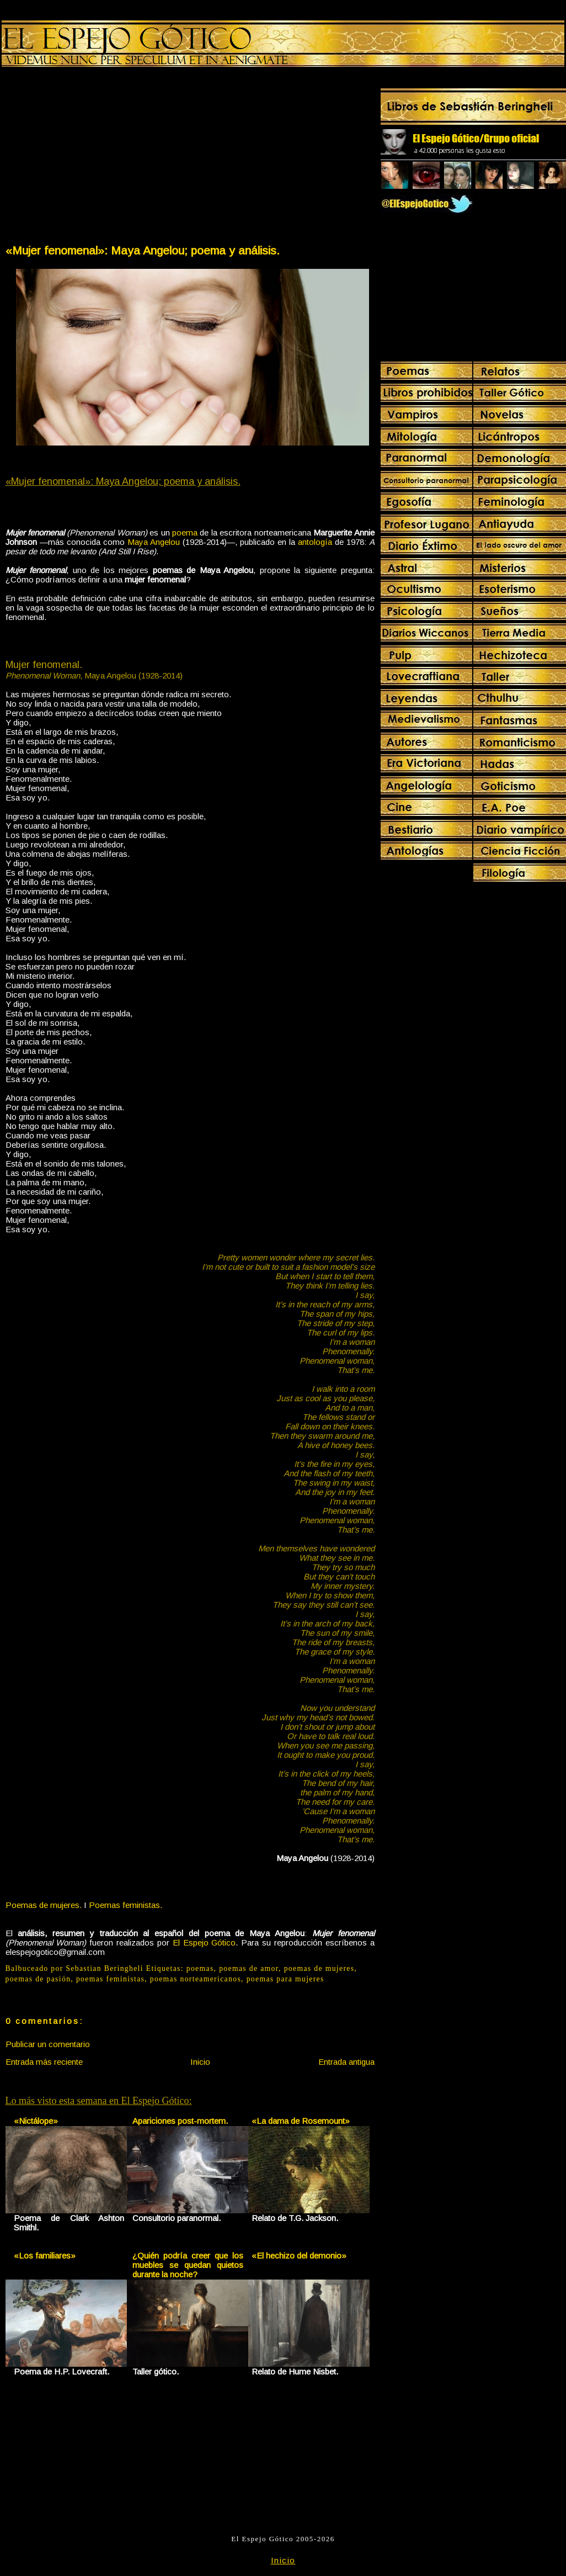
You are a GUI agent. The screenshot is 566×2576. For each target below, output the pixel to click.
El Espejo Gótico (204, 1942)
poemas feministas (110, 1979)
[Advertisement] (97, 158)
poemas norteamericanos (195, 1979)
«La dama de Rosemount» (301, 2121)
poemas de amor (249, 1968)
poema (184, 532)
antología (315, 542)
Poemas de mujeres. (44, 1905)
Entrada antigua (346, 2061)
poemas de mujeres (319, 1968)
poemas (200, 1968)
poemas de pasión (38, 1979)
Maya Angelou (153, 542)
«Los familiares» (45, 2255)
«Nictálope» (36, 2121)
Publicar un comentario (48, 2044)
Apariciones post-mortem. (180, 2121)
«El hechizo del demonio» (299, 2255)
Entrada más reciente (44, 2061)
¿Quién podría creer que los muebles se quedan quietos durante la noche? (187, 2265)
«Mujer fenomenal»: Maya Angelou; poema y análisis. (143, 250)
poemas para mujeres (285, 1979)
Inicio (200, 2061)
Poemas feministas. (125, 1905)
